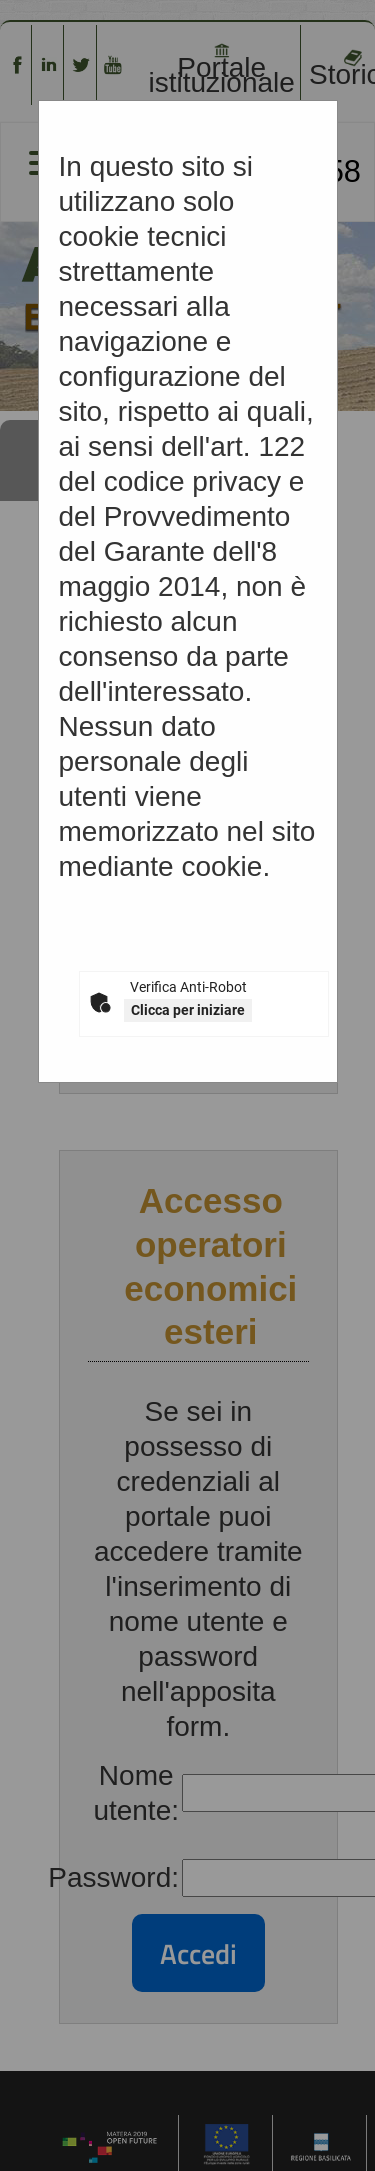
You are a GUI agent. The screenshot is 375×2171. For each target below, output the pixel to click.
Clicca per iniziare (188, 1010)
